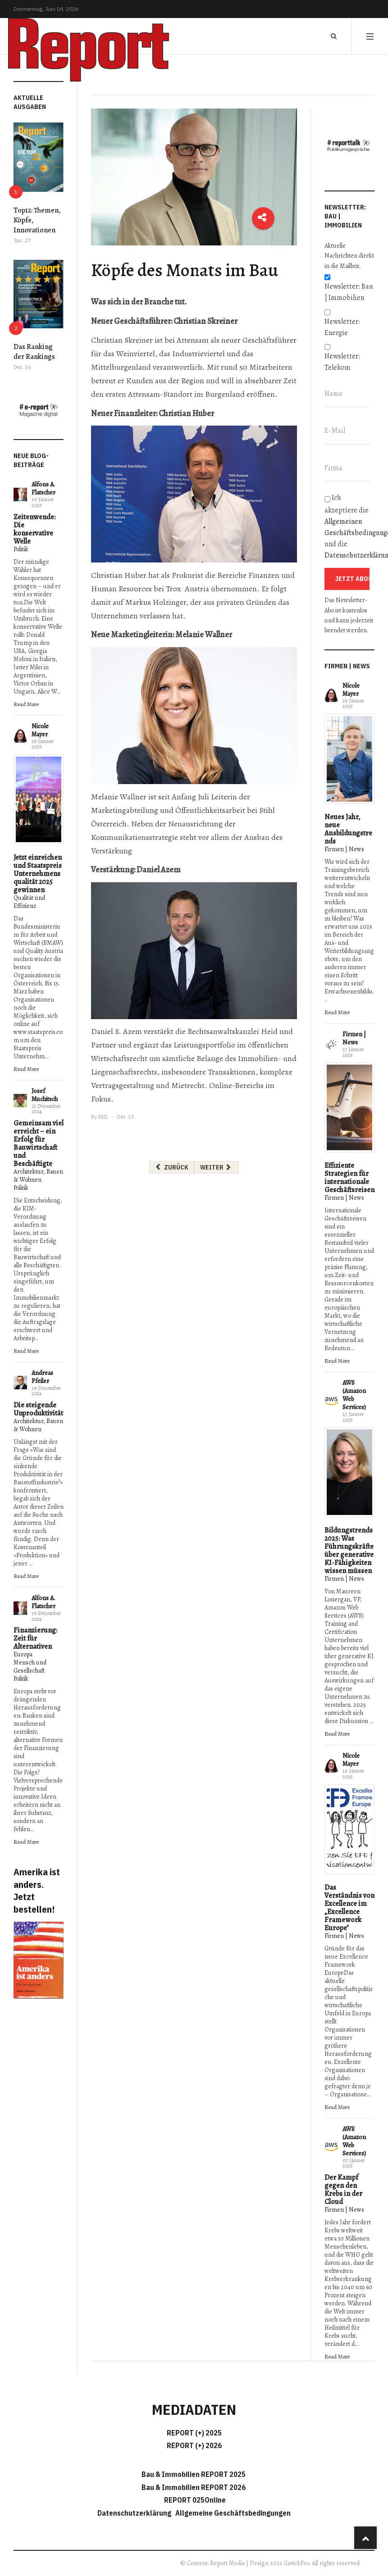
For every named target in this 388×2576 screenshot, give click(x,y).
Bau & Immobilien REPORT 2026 (194, 2487)
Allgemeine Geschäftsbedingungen (233, 2512)
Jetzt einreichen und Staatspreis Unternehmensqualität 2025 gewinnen (38, 874)
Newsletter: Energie (342, 327)
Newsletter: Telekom (342, 361)
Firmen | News (344, 849)
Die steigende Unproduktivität (38, 1409)
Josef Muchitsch (45, 1095)
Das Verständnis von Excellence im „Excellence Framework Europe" (349, 1907)
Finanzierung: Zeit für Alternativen (35, 1638)
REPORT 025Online (194, 2499)
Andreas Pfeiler (42, 1377)
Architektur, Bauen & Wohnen (38, 1175)
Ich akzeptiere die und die (349, 526)
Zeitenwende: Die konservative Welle (34, 529)
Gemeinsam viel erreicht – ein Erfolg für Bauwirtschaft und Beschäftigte (39, 1143)
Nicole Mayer (40, 730)
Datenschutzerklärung (135, 2512)
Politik (21, 549)
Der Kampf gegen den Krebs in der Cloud (343, 2189)
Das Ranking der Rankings (34, 352)
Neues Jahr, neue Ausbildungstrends (348, 829)
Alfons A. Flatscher (43, 488)
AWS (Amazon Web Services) (354, 1395)
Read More (26, 704)
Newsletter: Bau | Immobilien (348, 292)
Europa (23, 1654)
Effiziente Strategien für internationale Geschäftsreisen (349, 1178)
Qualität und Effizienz (29, 901)
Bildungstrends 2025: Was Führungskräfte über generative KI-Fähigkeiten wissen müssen (349, 1550)
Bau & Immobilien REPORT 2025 (194, 2474)
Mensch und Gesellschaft (30, 1666)
